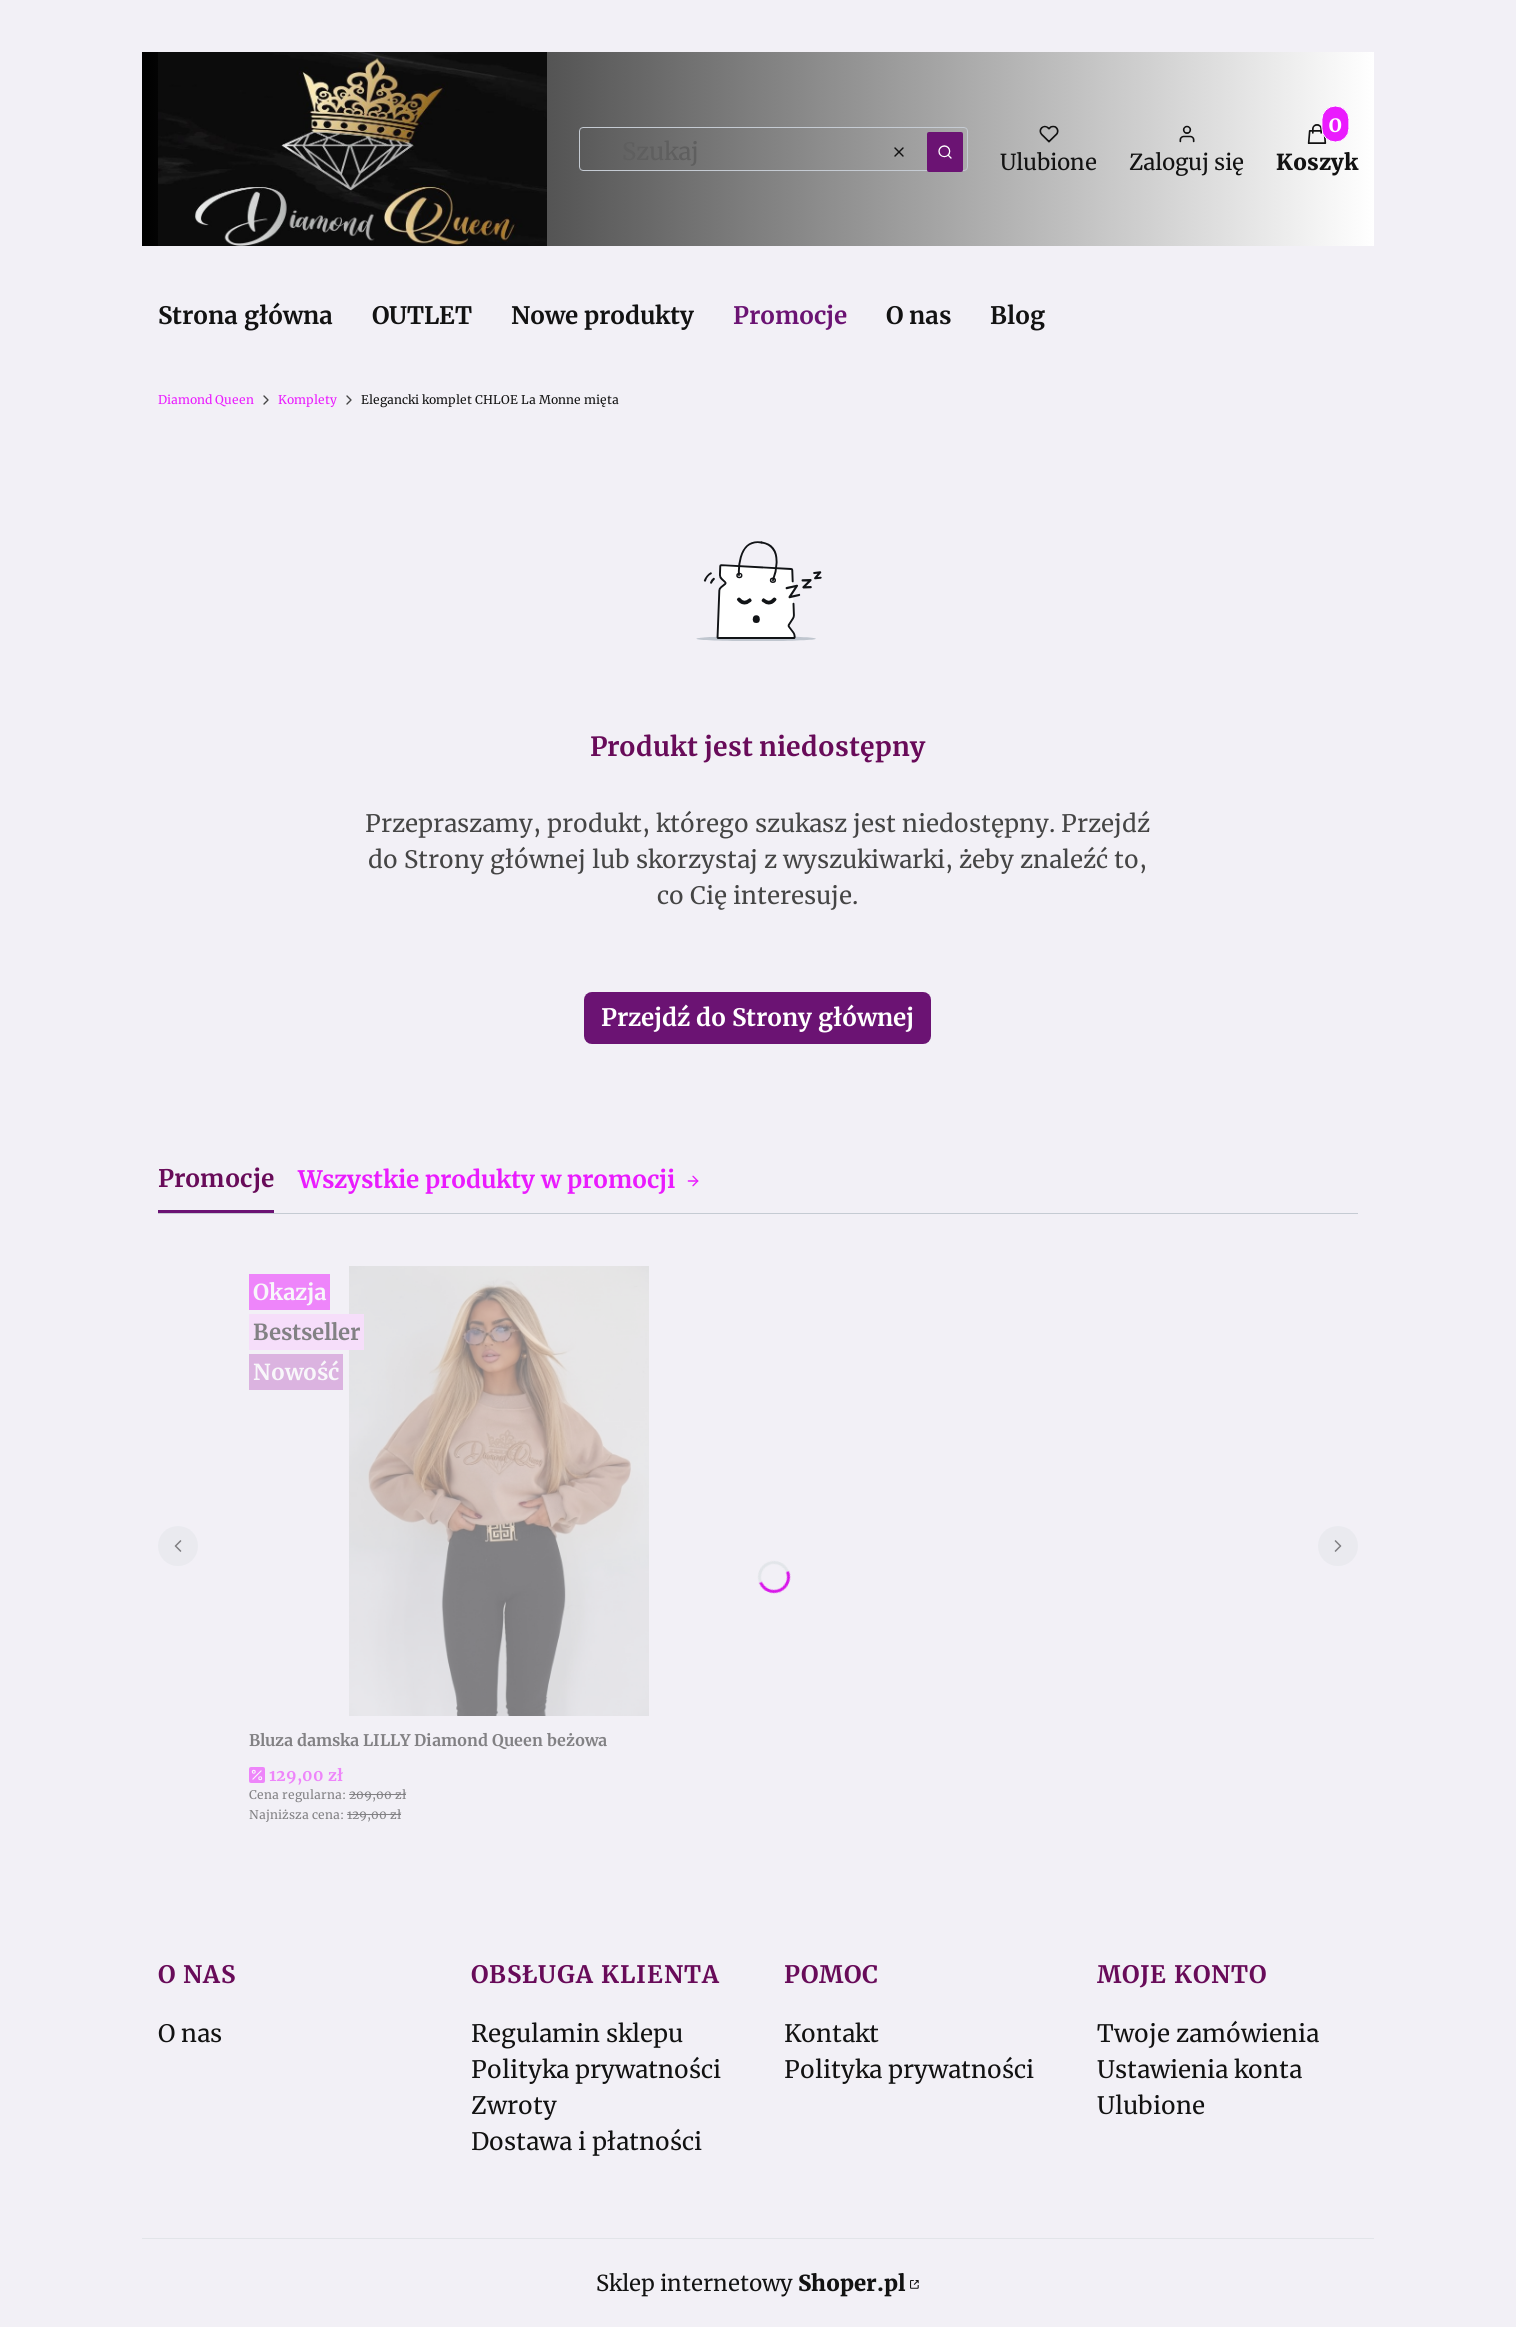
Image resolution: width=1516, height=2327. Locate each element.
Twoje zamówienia (1208, 2033)
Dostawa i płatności (586, 2141)
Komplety (307, 399)
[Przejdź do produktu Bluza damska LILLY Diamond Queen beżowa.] (499, 1491)
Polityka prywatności (596, 2069)
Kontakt (831, 2033)
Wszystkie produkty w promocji (499, 1179)
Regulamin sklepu (577, 2033)
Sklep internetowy (751, 2283)
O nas (190, 2033)
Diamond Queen (206, 399)
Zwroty (514, 2105)
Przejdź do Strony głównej (757, 1017)
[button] (945, 152)
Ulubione (1151, 2105)
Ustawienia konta (1199, 2069)
